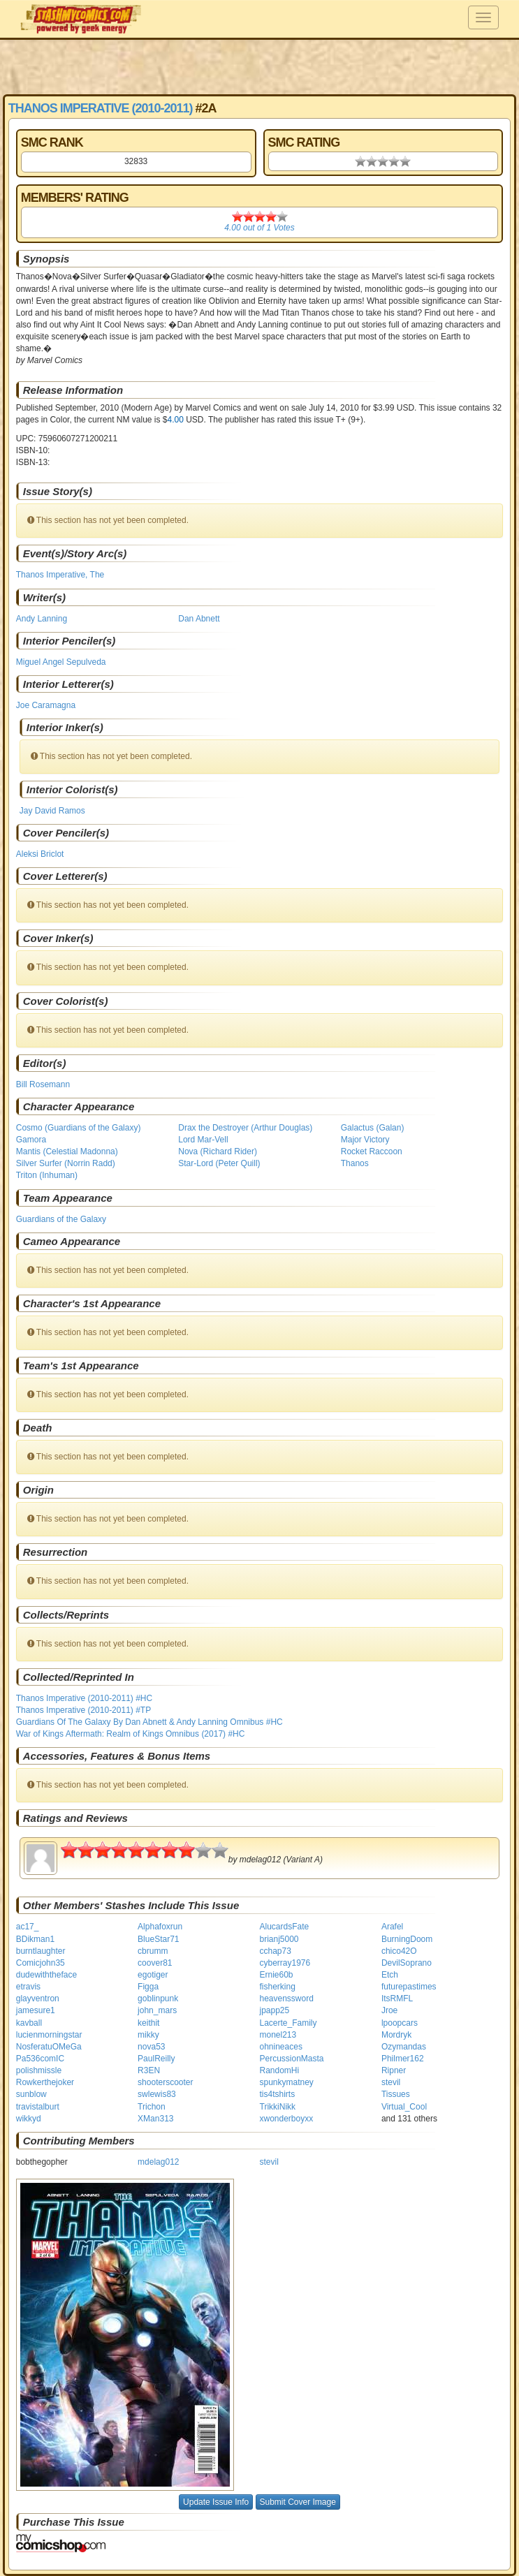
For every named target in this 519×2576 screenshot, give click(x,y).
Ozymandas (403, 2047)
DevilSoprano (406, 1963)
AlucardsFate (284, 1926)
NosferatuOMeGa (49, 2047)
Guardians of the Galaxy (61, 1219)
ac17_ (27, 1926)
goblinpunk (158, 1998)
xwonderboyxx (287, 2119)
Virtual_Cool (404, 2107)
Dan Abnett (198, 619)
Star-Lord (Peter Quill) (219, 1163)
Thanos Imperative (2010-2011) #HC (84, 1698)
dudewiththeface (46, 1975)
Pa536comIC (40, 2058)
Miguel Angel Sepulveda (61, 662)
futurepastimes (409, 1987)
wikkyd (28, 2119)
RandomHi (280, 2070)
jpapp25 (275, 2010)
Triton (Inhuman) (47, 1175)
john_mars (157, 2010)
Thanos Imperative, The (60, 575)
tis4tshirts (277, 2094)
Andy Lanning (41, 619)
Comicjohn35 (40, 1963)
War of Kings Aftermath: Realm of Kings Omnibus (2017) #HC (130, 1734)
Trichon (152, 2107)
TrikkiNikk (278, 2107)
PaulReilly (156, 2058)
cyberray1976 (285, 1963)
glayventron (37, 1998)
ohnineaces (281, 2047)
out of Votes (259, 228)
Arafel (392, 1926)
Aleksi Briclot (40, 854)
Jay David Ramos (52, 811)
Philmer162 (402, 2058)
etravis (28, 1987)
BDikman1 (35, 1939)
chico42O (399, 1951)
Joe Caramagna (45, 705)
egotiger (153, 1975)
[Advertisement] (259, 66)
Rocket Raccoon (371, 1151)
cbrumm (153, 1951)
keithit (148, 2023)
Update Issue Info (216, 2502)
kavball (29, 2023)
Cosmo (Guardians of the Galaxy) (78, 1128)
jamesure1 (35, 2010)
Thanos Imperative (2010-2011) (100, 108)
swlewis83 (157, 2094)
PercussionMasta (292, 2058)
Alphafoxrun (160, 1926)
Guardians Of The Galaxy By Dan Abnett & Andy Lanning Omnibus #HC (149, 1722)
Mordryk (396, 2035)
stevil (390, 2082)
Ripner (393, 2070)
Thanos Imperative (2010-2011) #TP (83, 1710)
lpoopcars (399, 2023)
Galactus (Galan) (372, 1128)
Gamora (31, 1140)
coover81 (155, 1963)
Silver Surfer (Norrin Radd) (65, 1163)
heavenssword (287, 1998)
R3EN (149, 2070)
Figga (148, 1987)
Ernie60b (276, 1975)
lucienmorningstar (49, 2035)
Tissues (395, 2094)
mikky (148, 2035)
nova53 (151, 2047)
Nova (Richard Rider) (217, 1151)
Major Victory (365, 1140)
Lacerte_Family (288, 2023)
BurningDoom (406, 1939)
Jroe (389, 2010)
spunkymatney (287, 2082)
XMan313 (155, 2119)
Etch (389, 1975)
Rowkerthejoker (45, 2082)
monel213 (278, 2035)
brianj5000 (279, 1939)
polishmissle (38, 2070)
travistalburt (37, 2107)
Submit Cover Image (298, 2502)
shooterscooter (165, 2082)
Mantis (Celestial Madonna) (67, 1151)
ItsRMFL (397, 1998)
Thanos (355, 1163)
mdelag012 (158, 2162)
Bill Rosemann (43, 1084)
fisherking (277, 1987)
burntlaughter (41, 1951)
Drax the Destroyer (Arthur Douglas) (245, 1128)
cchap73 (275, 1951)
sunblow (31, 2094)
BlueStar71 (158, 1939)
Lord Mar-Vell (203, 1140)
